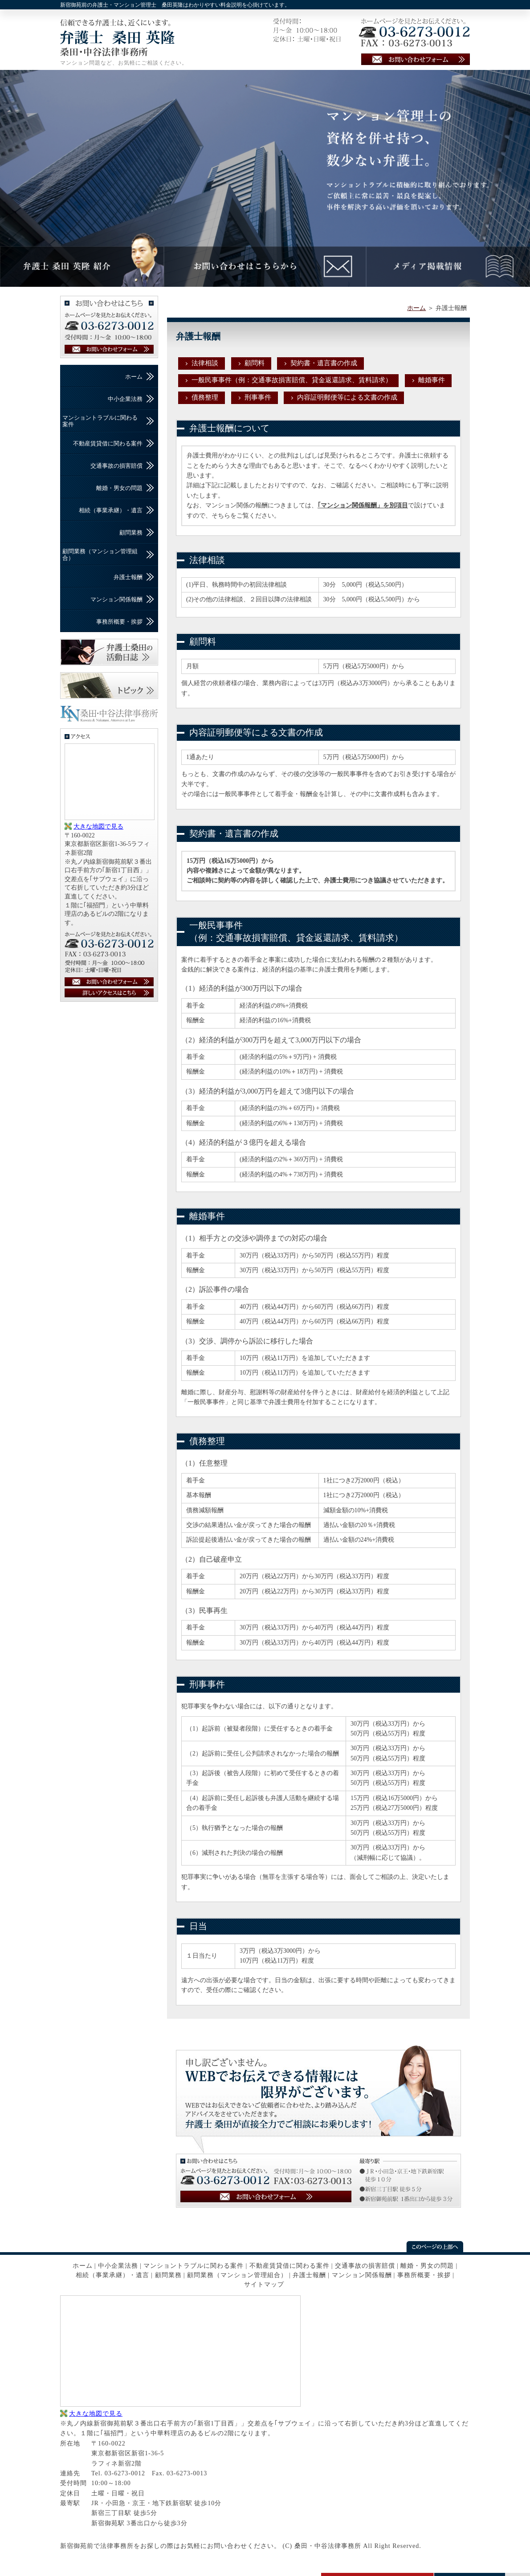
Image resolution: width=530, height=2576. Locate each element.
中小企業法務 (125, 399)
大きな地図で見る (98, 826)
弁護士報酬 (128, 577)
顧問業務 (131, 532)
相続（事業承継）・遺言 (111, 510)
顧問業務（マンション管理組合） (100, 554)
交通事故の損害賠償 (116, 465)
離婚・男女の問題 (119, 488)
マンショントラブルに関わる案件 (100, 420)
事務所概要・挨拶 (119, 621)
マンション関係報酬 (116, 599)
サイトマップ (264, 2284)
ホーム (416, 308)
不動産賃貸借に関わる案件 (108, 443)
